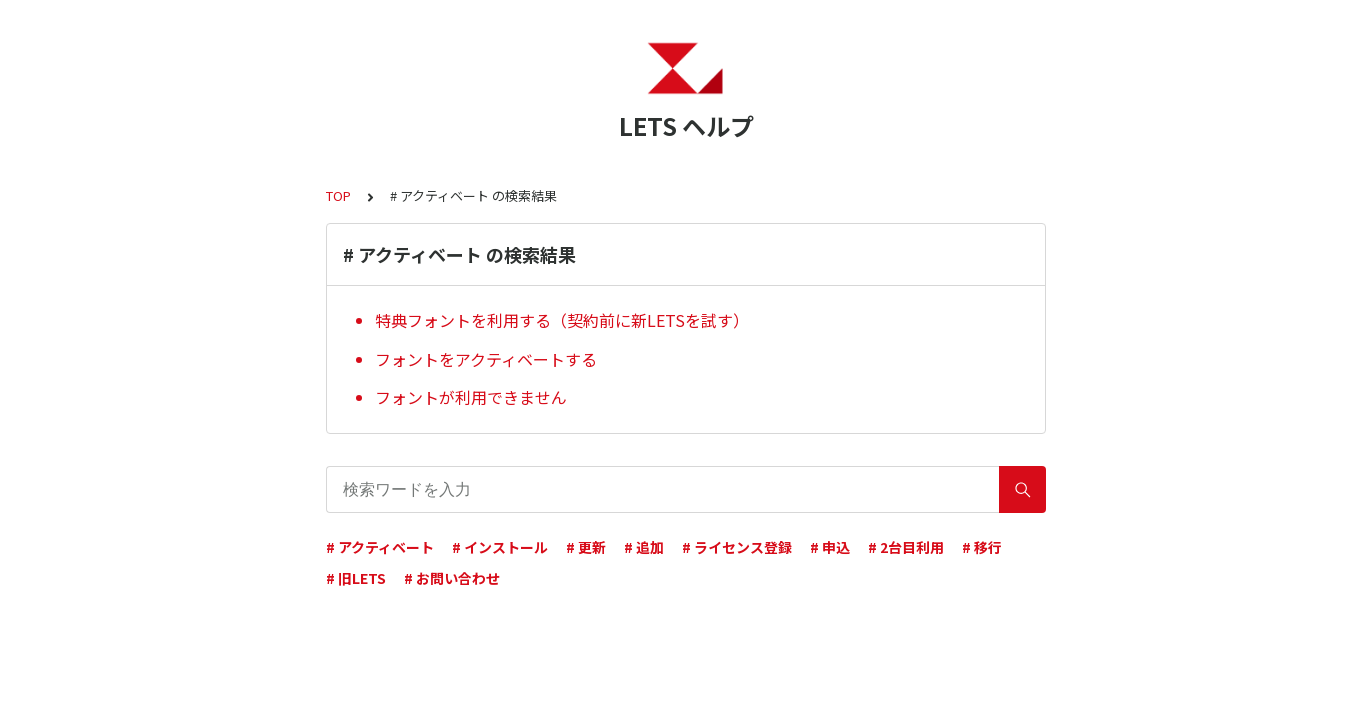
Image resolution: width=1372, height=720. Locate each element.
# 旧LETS (356, 578)
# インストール (500, 547)
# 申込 (830, 547)
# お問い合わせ (452, 578)
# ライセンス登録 (737, 547)
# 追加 (644, 547)
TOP (338, 195)
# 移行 (982, 547)
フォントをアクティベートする (486, 359)
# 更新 (586, 547)
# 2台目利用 (906, 547)
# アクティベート (380, 547)
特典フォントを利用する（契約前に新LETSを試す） (562, 320)
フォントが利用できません (471, 397)
